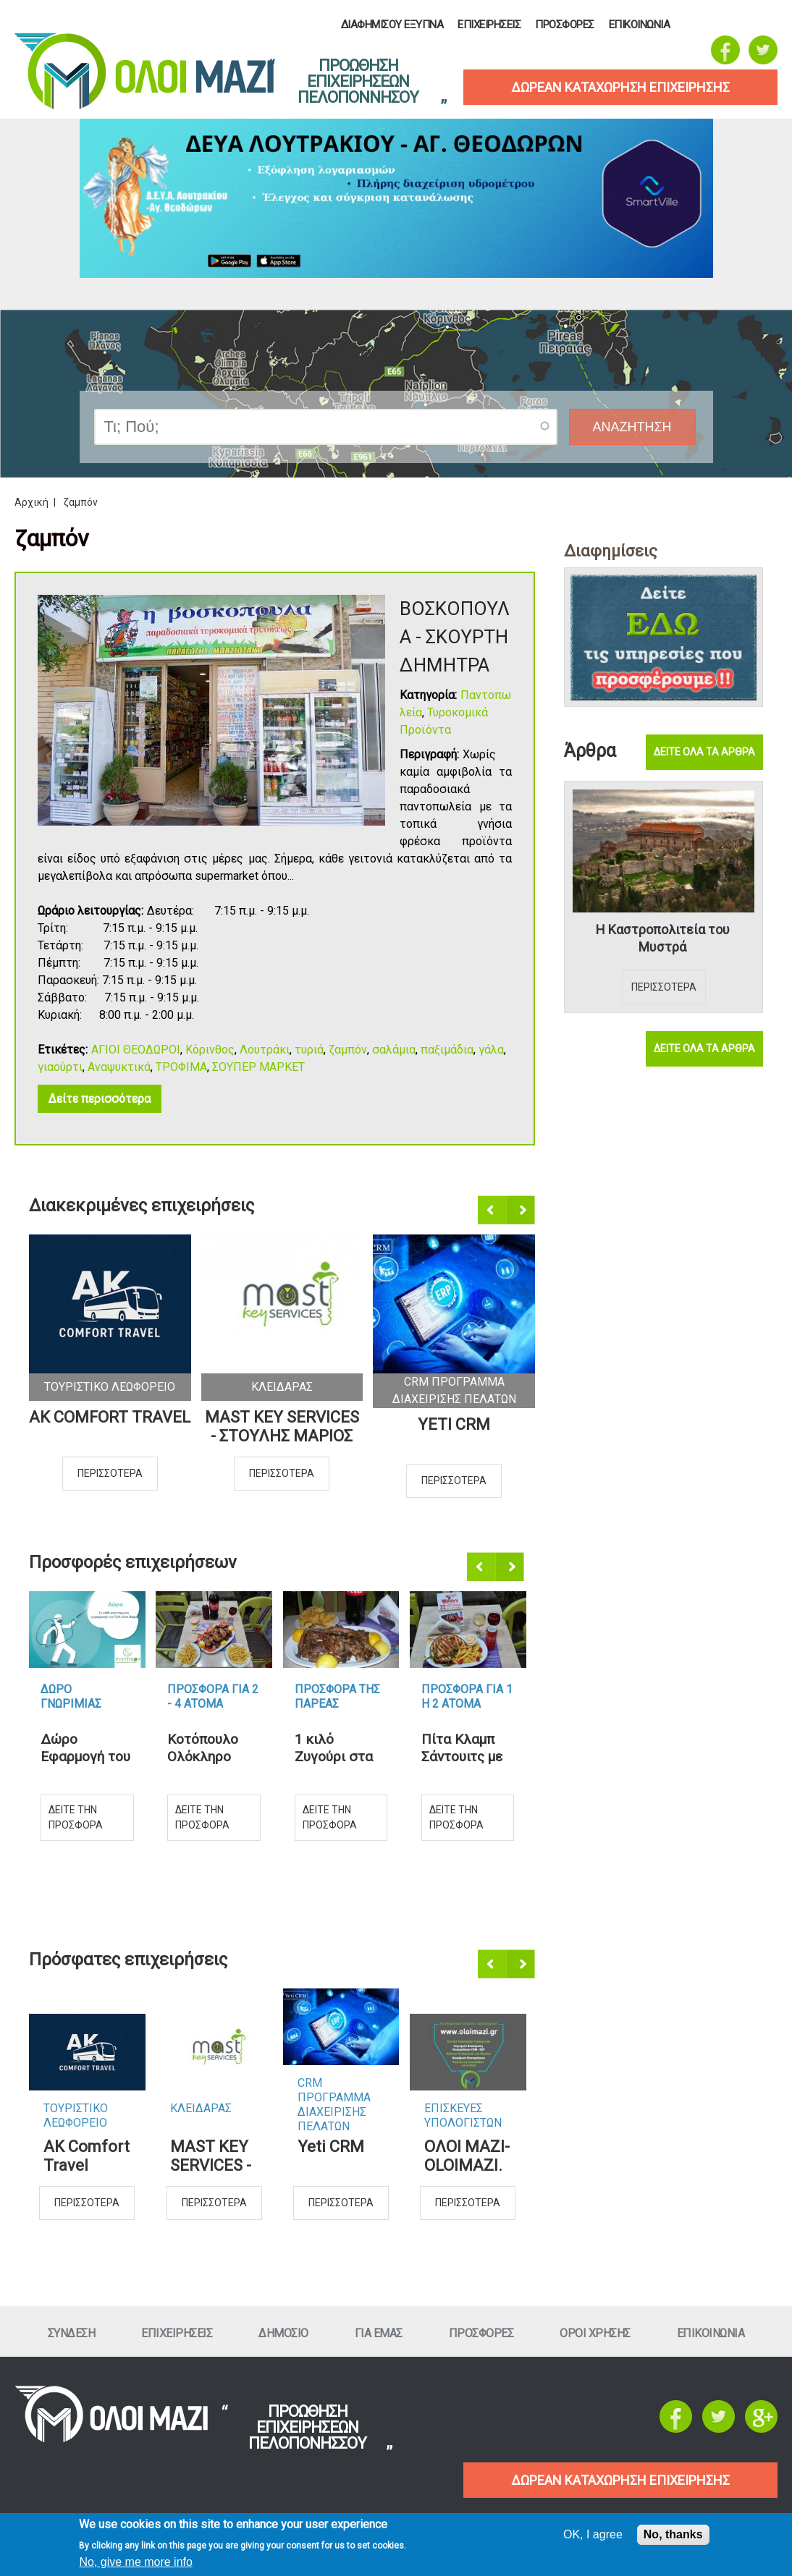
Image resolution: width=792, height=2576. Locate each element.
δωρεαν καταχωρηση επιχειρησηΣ (620, 87)
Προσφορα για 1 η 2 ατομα (467, 1696)
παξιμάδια (447, 1049)
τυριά (309, 1049)
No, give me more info (136, 2562)
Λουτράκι (265, 1049)
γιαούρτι (60, 1067)
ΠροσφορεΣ (564, 25)
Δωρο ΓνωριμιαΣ (71, 1696)
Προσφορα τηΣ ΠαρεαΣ (337, 1696)
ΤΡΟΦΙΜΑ (181, 1067)
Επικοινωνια (639, 25)
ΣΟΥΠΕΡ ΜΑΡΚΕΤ (258, 1067)
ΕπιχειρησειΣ (489, 25)
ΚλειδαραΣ (282, 1387)
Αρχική (31, 502)
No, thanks (673, 2534)
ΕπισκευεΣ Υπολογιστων (463, 2115)
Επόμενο (521, 1210)
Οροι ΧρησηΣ (595, 2333)
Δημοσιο (283, 2333)
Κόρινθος (210, 1049)
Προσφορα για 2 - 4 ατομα (212, 1696)
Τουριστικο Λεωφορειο (109, 1387)
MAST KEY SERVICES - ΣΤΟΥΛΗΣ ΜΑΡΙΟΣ (282, 1426)
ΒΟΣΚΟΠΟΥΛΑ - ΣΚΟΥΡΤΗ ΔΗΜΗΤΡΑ (455, 637)
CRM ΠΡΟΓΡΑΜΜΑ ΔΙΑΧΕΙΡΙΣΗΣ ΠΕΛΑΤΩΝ (334, 2090)
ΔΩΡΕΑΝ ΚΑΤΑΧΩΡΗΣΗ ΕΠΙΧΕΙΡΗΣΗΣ (620, 2480)
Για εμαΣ (379, 2333)
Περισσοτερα (110, 1473)
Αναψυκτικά (119, 1067)
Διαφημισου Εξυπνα (392, 25)
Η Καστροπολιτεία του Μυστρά (663, 938)
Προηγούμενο (493, 1210)
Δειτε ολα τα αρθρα (704, 752)
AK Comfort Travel (109, 1417)
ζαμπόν (348, 1049)
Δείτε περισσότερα (100, 1099)
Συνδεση (72, 2333)
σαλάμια (394, 1049)
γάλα (491, 1049)
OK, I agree (593, 2534)
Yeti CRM (454, 1424)
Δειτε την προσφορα (76, 1817)
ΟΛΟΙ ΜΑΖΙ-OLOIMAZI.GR (467, 2156)
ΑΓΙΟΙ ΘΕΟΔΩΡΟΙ (135, 1049)
